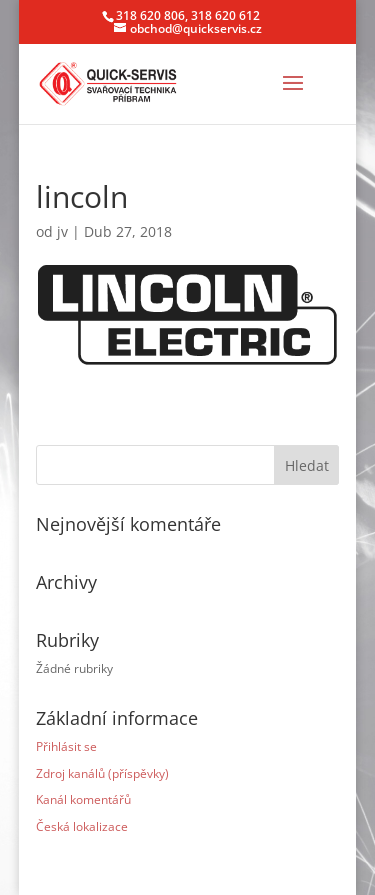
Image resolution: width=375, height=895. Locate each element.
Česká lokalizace (82, 826)
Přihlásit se (66, 746)
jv (62, 231)
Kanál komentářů (83, 799)
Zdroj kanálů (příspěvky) (102, 773)
